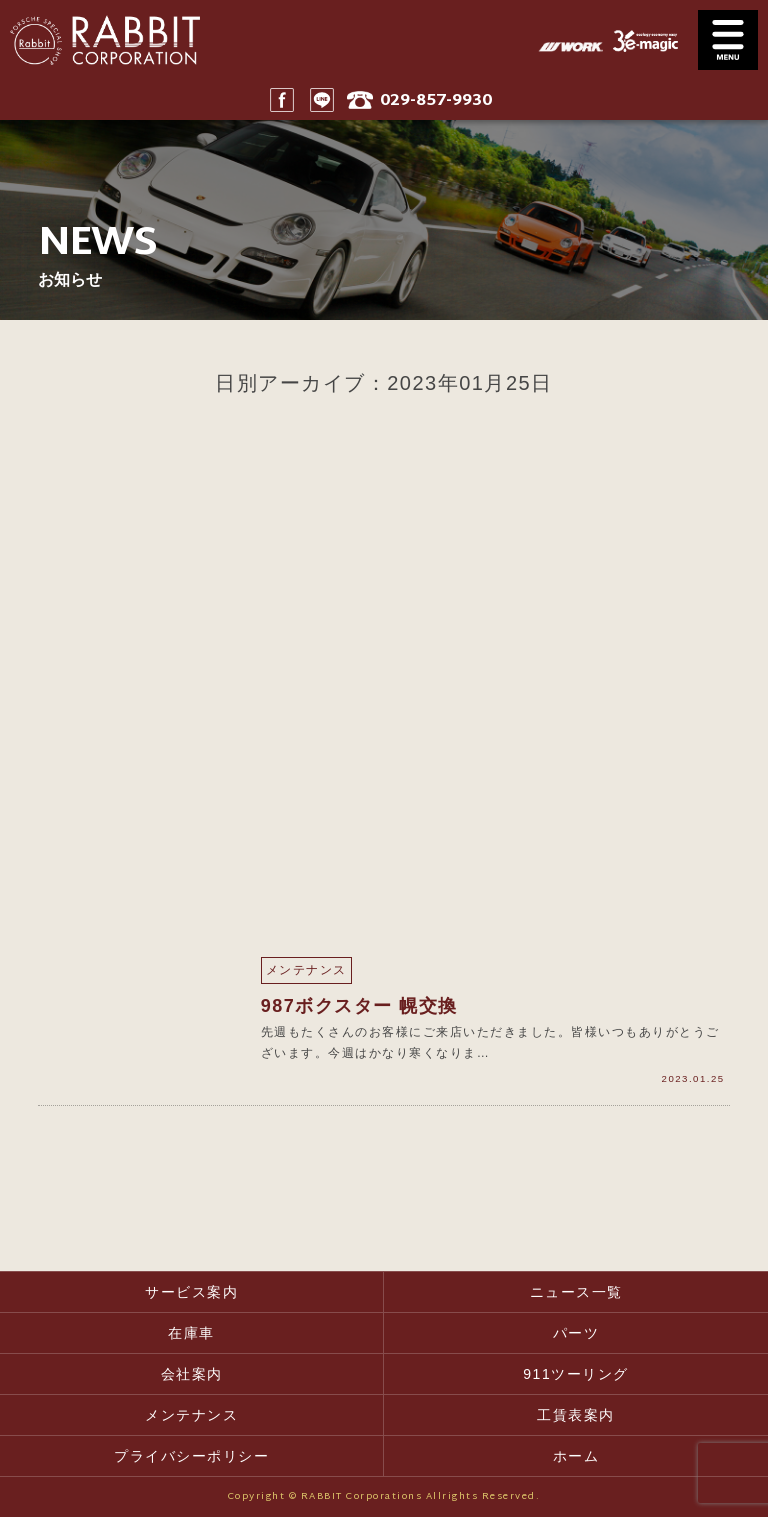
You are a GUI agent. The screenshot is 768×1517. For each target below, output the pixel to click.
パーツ (576, 1333)
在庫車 (191, 1333)
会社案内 (192, 1374)
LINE (322, 100)
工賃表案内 (576, 1415)
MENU (728, 40)
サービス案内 (191, 1292)
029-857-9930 (436, 101)
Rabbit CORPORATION (100, 40)
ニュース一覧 (576, 1292)
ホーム (576, 1456)
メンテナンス (191, 1415)
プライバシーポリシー (191, 1456)
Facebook (282, 100)
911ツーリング (575, 1374)
